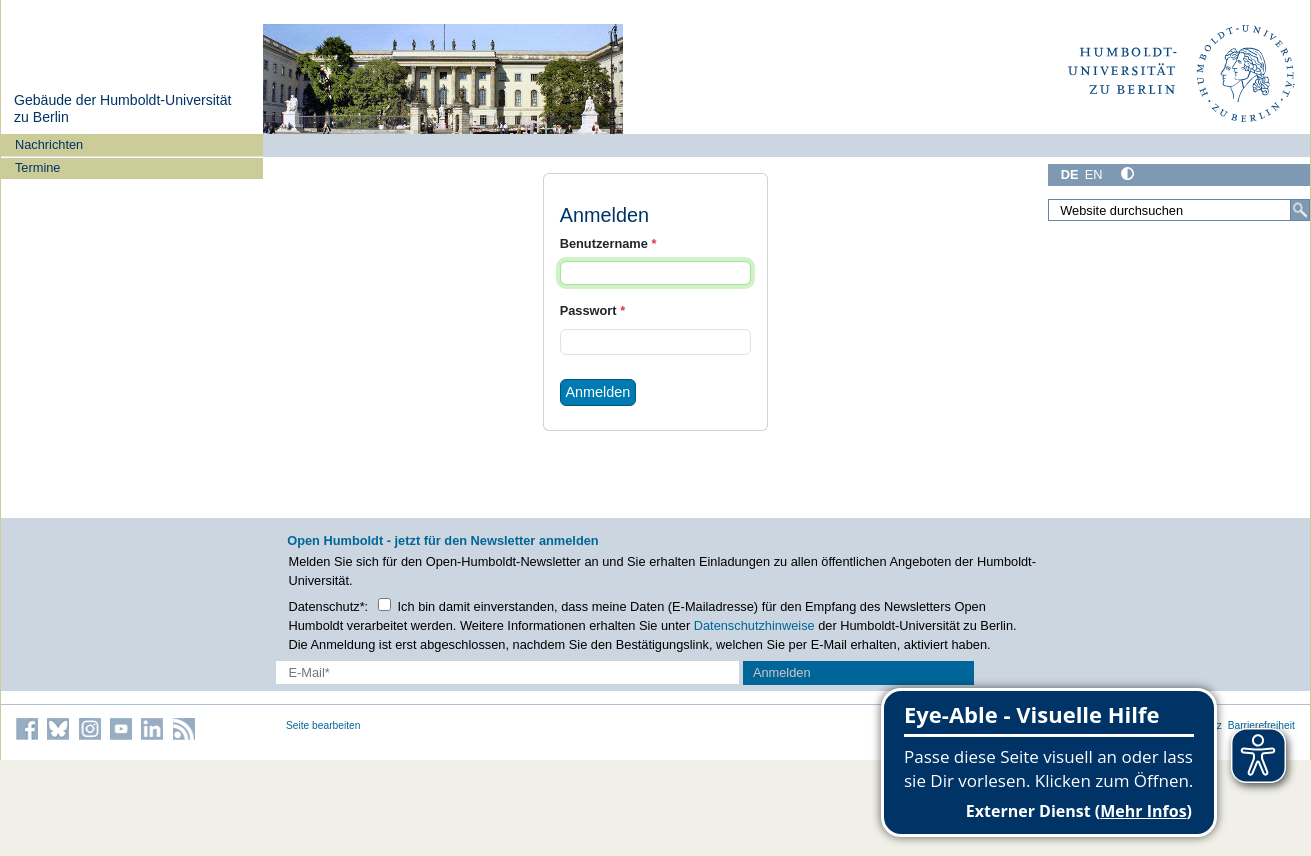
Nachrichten (49, 144)
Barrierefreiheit (1261, 725)
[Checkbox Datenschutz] (384, 604)
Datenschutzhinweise (754, 625)
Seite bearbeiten (323, 725)
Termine (38, 167)
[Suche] (1300, 210)
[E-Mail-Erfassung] (507, 672)
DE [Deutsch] (1070, 174)
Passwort (592, 310)
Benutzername (608, 243)
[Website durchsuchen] (1179, 210)
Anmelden (597, 392)
